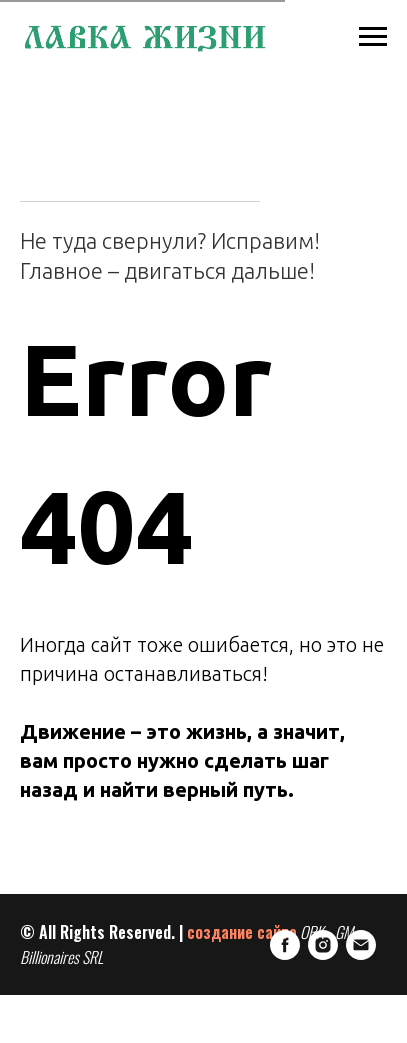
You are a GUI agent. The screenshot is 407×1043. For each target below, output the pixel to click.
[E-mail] (111, 998)
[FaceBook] (35, 998)
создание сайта (242, 931)
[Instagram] (73, 998)
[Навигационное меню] (373, 37)
